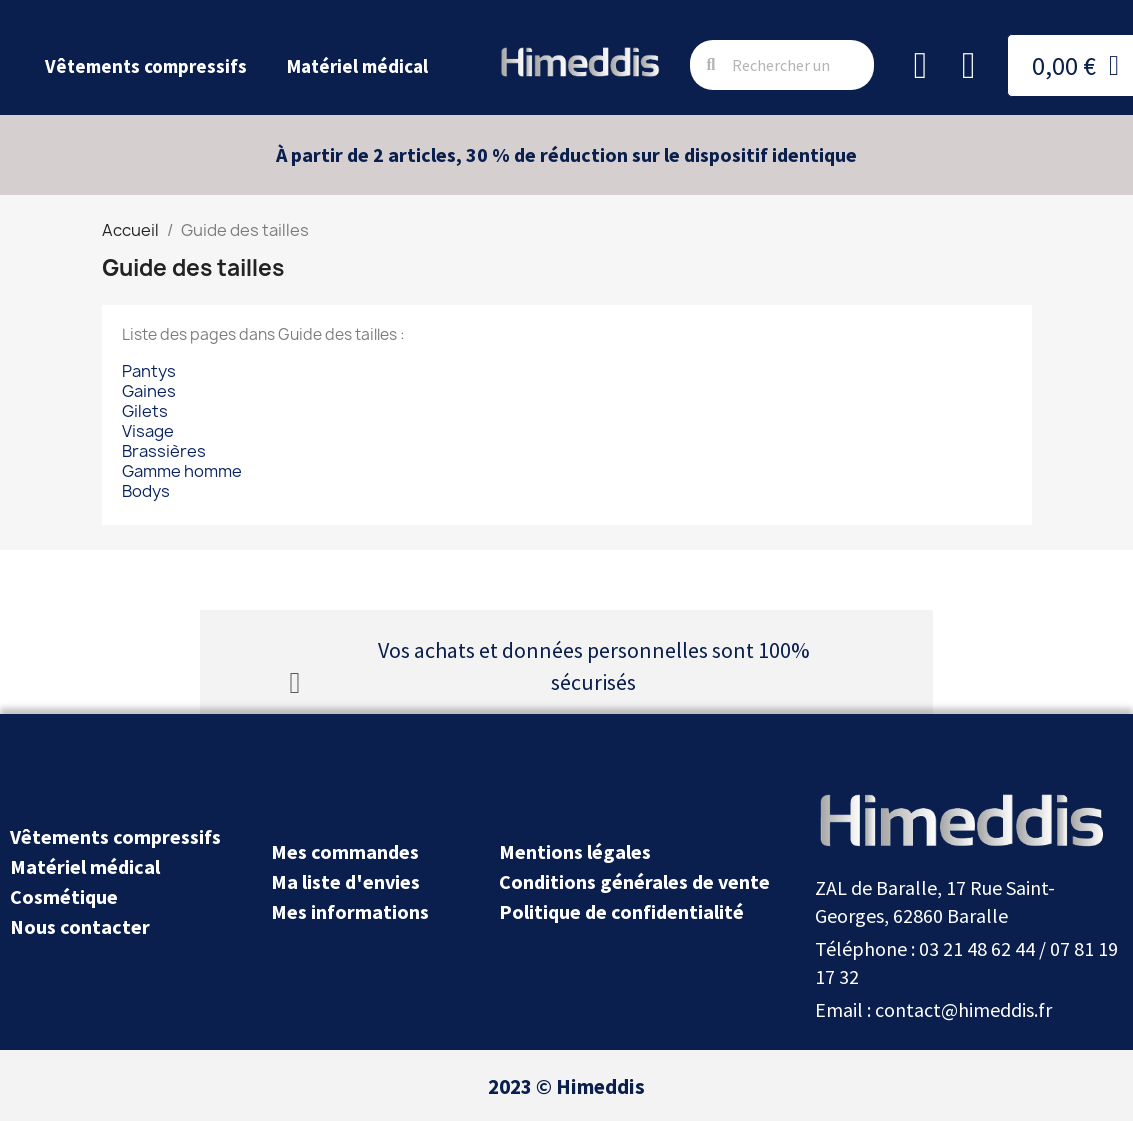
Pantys (149, 371)
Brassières (164, 451)
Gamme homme (182, 471)
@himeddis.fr (996, 1009)
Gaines (149, 391)
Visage (148, 431)
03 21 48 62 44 (977, 948)
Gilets (145, 411)
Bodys (146, 491)
